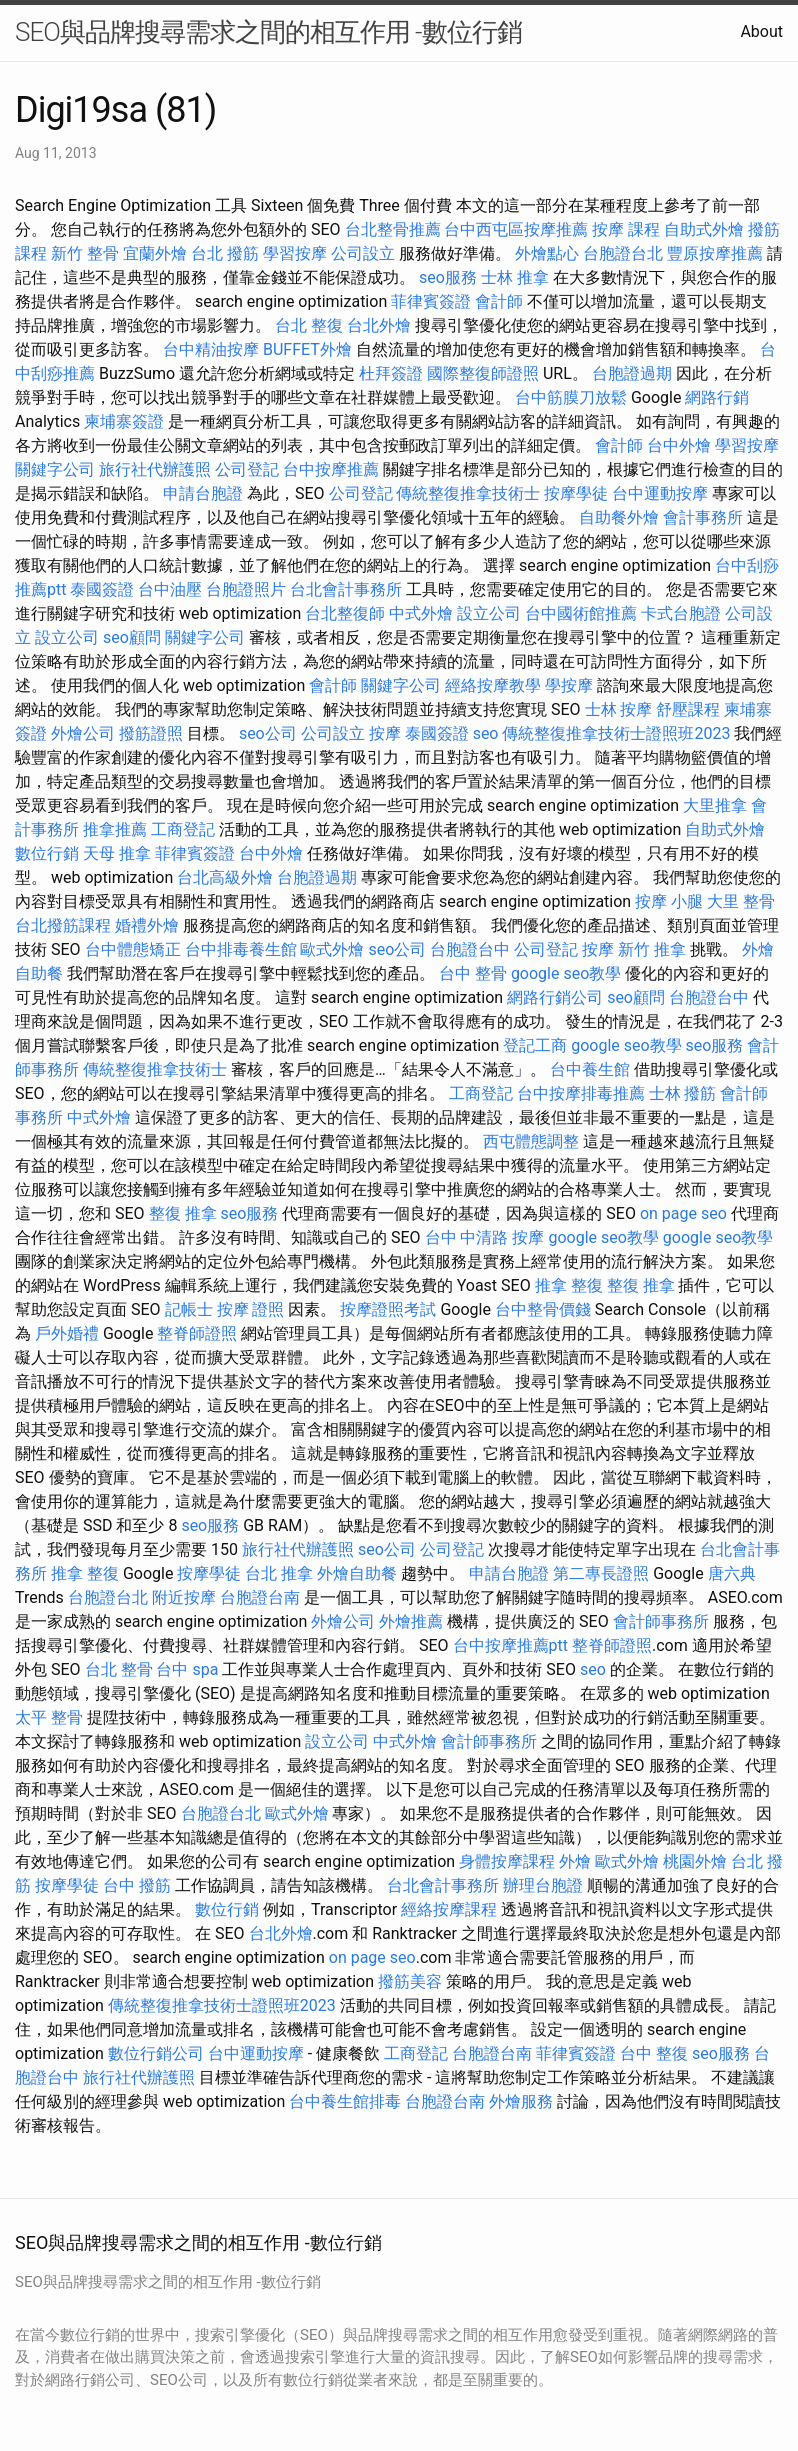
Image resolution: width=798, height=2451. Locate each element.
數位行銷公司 (156, 2053)
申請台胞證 (203, 493)
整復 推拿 (183, 1213)
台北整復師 (345, 613)
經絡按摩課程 (449, 1909)
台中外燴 (679, 445)
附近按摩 (184, 1597)
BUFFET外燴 (307, 349)
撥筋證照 (151, 733)
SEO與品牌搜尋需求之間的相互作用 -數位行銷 (268, 32)
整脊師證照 (197, 1333)
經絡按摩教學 (493, 685)
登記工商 (535, 1045)
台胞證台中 (470, 949)
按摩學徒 (576, 493)
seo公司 (268, 733)
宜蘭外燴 (155, 253)
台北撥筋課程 (63, 925)
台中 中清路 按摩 (485, 1237)
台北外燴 (379, 325)
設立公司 (489, 613)
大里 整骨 (741, 901)
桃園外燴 (695, 1861)
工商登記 (183, 829)
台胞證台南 (260, 1597)
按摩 (385, 733)
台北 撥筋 (225, 253)
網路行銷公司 (555, 997)
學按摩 (569, 685)
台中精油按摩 (211, 349)
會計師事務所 (661, 1621)
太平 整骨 (49, 1717)
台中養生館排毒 (345, 2101)
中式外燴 (421, 613)
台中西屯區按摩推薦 (516, 229)
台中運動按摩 (660, 493)
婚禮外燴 (147, 925)
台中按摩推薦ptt (510, 1645)
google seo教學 (566, 973)
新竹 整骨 (85, 253)
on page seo (683, 1213)
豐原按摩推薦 (715, 253)
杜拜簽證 (391, 373)
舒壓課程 (688, 709)
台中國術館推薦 (581, 613)
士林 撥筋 (683, 1093)
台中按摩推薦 (331, 469)
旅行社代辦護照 (155, 469)
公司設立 (363, 253)
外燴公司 (83, 733)
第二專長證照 (601, 1573)
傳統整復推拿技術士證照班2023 (616, 733)
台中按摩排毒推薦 (581, 1093)
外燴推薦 (411, 1621)
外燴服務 (521, 2101)
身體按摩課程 (507, 1861)
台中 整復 (654, 2053)
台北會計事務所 (346, 589)
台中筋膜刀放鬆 (571, 397)
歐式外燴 (332, 949)
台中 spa (187, 1669)
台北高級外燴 (225, 877)
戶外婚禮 (67, 1333)
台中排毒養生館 (241, 949)
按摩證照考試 (388, 1309)
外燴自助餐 (357, 1573)
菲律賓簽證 (431, 301)
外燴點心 (547, 253)
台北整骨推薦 (393, 229)
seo (486, 733)
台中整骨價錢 (543, 1309)
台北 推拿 (279, 1573)
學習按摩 (295, 253)
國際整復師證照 (483, 373)
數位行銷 (47, 853)
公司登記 (247, 469)
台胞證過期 (632, 373)
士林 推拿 (515, 277)
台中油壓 (170, 589)
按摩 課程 (626, 229)
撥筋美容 (410, 1981)
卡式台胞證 (681, 613)
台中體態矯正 (133, 949)
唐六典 (732, 1573)
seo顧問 (132, 637)
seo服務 (448, 277)
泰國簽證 (102, 589)
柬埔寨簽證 (124, 421)
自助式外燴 (704, 229)
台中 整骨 (473, 973)
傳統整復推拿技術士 (468, 493)
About (761, 31)
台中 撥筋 (137, 1885)
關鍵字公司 (55, 469)
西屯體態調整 (531, 1141)
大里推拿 (715, 805)
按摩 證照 (251, 1309)
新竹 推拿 (652, 949)
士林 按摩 (619, 709)
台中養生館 (590, 1069)
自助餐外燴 (619, 517)
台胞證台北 (623, 253)
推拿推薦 (115, 829)
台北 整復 (309, 325)
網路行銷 (717, 397)
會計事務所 (703, 517)
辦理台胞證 (543, 1885)
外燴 (575, 1861)
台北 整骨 (119, 1669)
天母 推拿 (117, 853)
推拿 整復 (569, 1285)
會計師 (499, 301)
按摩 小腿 (669, 901)
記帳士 (189, 1309)
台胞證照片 (246, 589)
